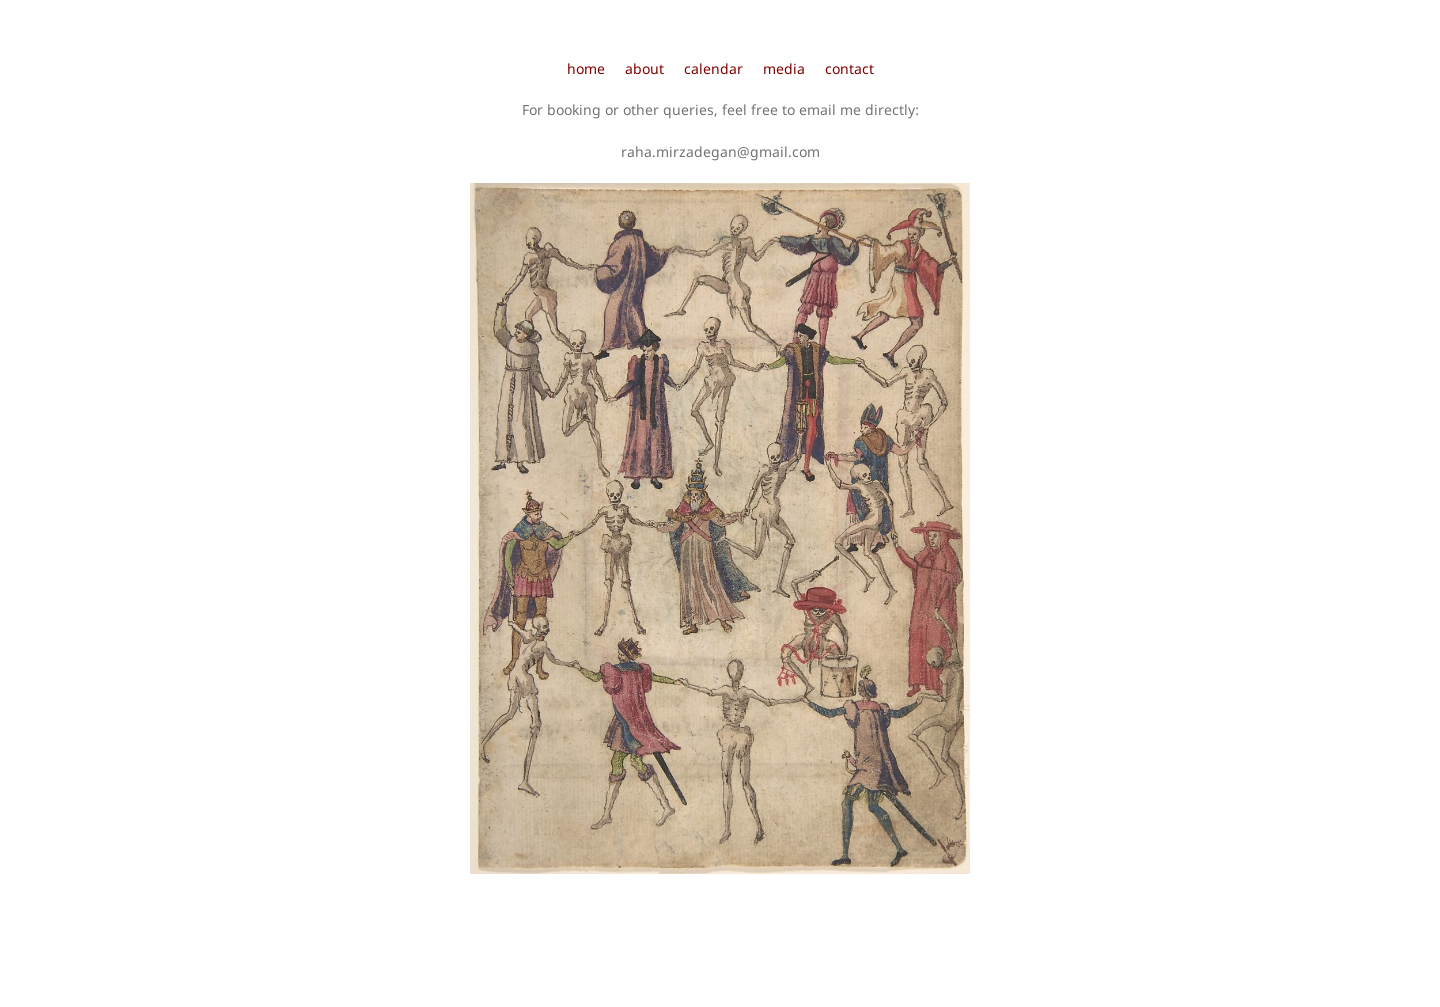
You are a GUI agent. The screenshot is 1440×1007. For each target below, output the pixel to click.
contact (849, 68)
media (784, 68)
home (586, 68)
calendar (713, 68)
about (644, 68)
